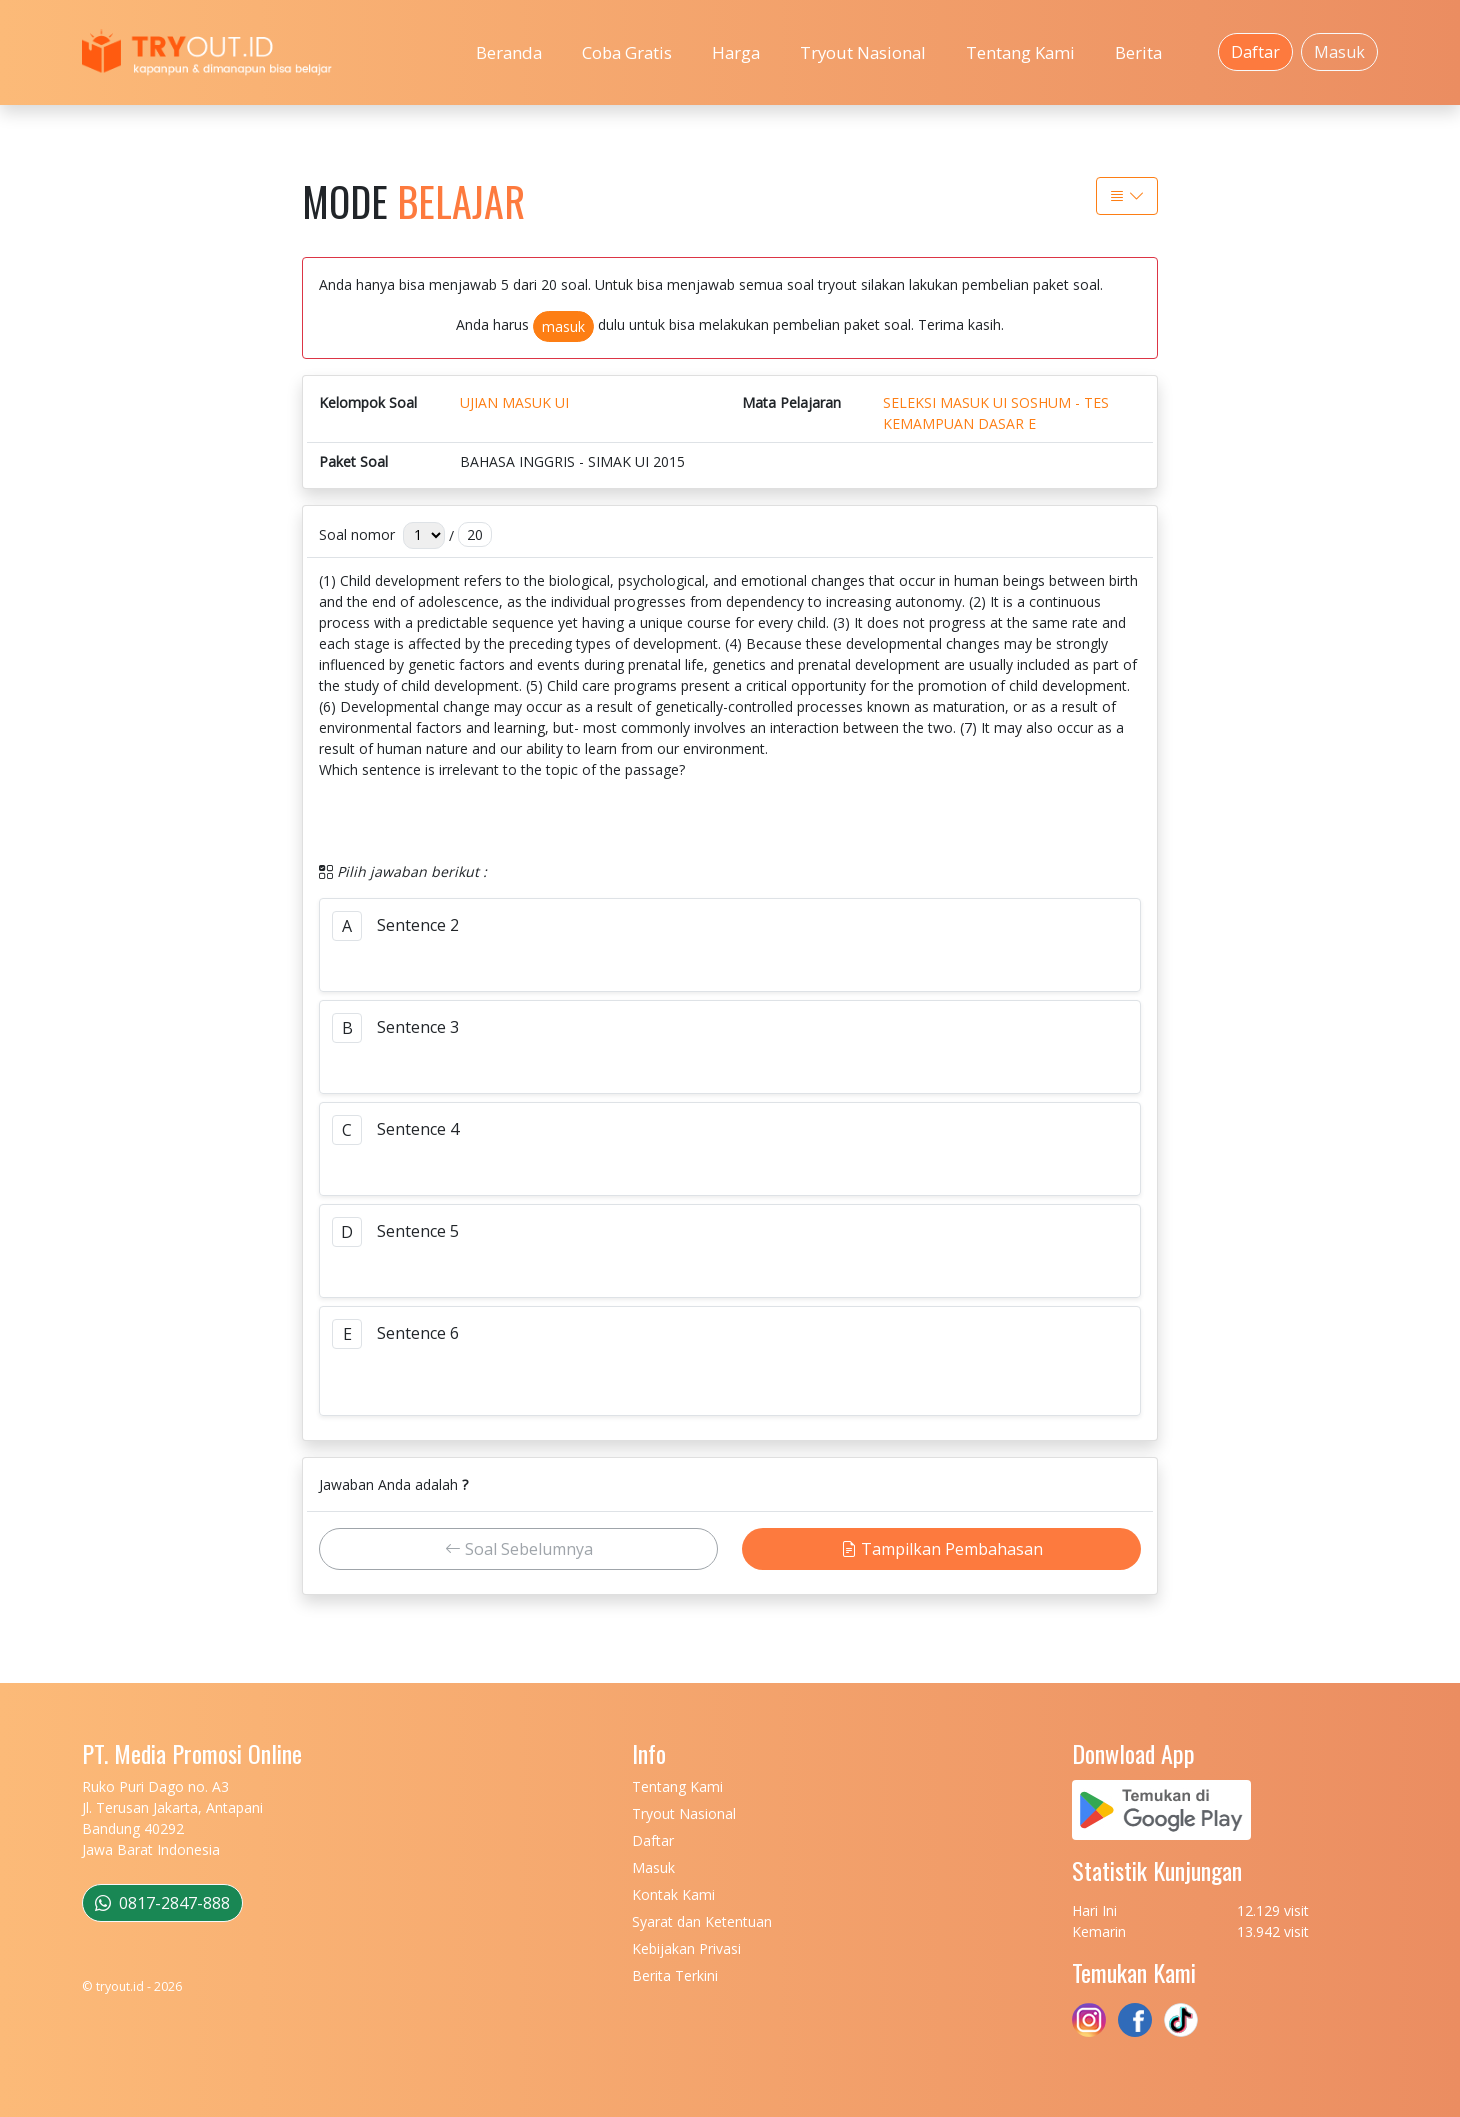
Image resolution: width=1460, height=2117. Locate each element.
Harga (736, 52)
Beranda (509, 52)
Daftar (1255, 52)
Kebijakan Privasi (686, 1948)
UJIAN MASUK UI (514, 402)
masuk (563, 326)
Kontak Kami (673, 1894)
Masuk (1339, 52)
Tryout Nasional (863, 52)
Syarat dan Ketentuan (702, 1921)
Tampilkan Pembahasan (942, 1549)
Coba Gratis (627, 52)
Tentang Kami (1020, 52)
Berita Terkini (675, 1975)
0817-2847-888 (162, 1903)
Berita (1138, 52)
